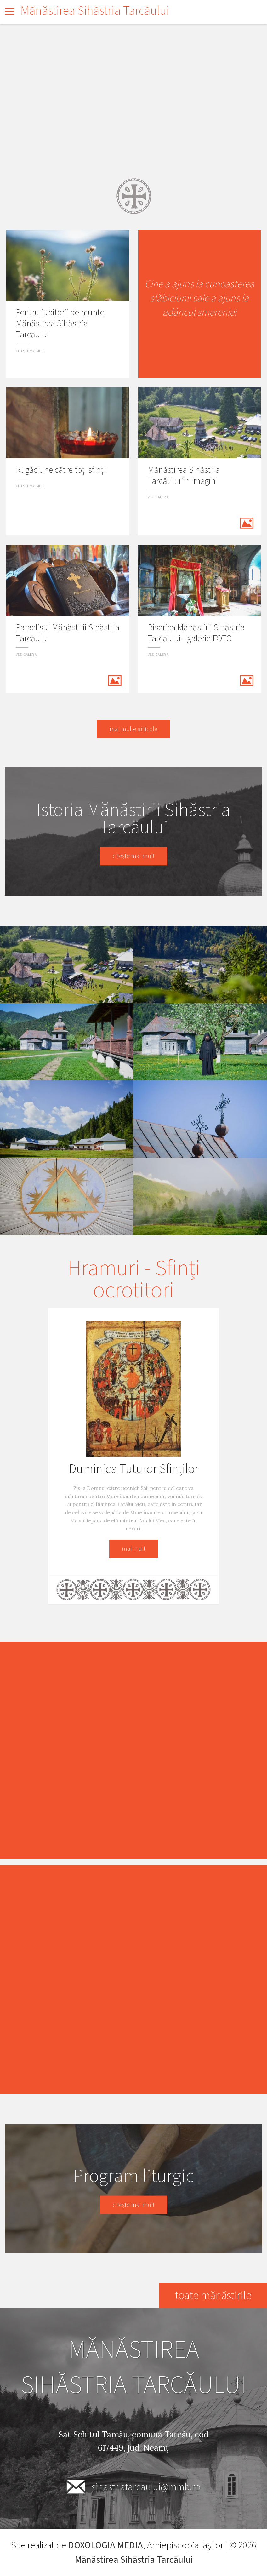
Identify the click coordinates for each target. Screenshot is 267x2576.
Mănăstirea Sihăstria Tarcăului (94, 11)
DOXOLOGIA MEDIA (105, 2545)
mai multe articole (133, 729)
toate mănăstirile (212, 2295)
